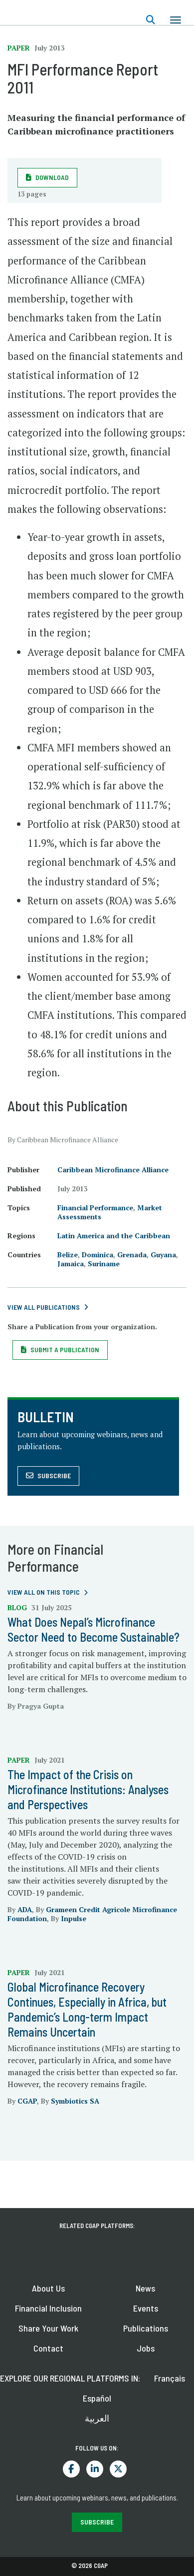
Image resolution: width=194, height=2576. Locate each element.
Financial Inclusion (48, 2308)
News (145, 2288)
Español (97, 2398)
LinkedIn (94, 2469)
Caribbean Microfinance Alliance (113, 1169)
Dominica (97, 1254)
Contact (48, 2348)
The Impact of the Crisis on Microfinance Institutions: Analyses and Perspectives (88, 1789)
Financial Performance (95, 1207)
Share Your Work (48, 2328)
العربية (97, 2418)
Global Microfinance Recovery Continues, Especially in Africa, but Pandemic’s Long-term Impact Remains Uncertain (87, 2009)
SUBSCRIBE (97, 2522)
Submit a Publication (64, 1349)
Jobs (146, 2348)
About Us (48, 2288)
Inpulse (73, 1918)
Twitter (118, 2469)
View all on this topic (43, 1592)
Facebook (71, 2469)
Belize (67, 1254)
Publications (145, 2328)
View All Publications (43, 1307)
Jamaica (70, 1263)
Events (145, 2308)
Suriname (104, 1263)
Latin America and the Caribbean (113, 1235)
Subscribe (54, 1475)
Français (169, 2378)
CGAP (27, 2101)
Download (52, 177)
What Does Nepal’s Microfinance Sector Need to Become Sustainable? (93, 1629)
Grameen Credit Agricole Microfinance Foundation (92, 1914)
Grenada (132, 1254)
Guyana (163, 1254)
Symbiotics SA (75, 2101)
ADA (24, 1909)
